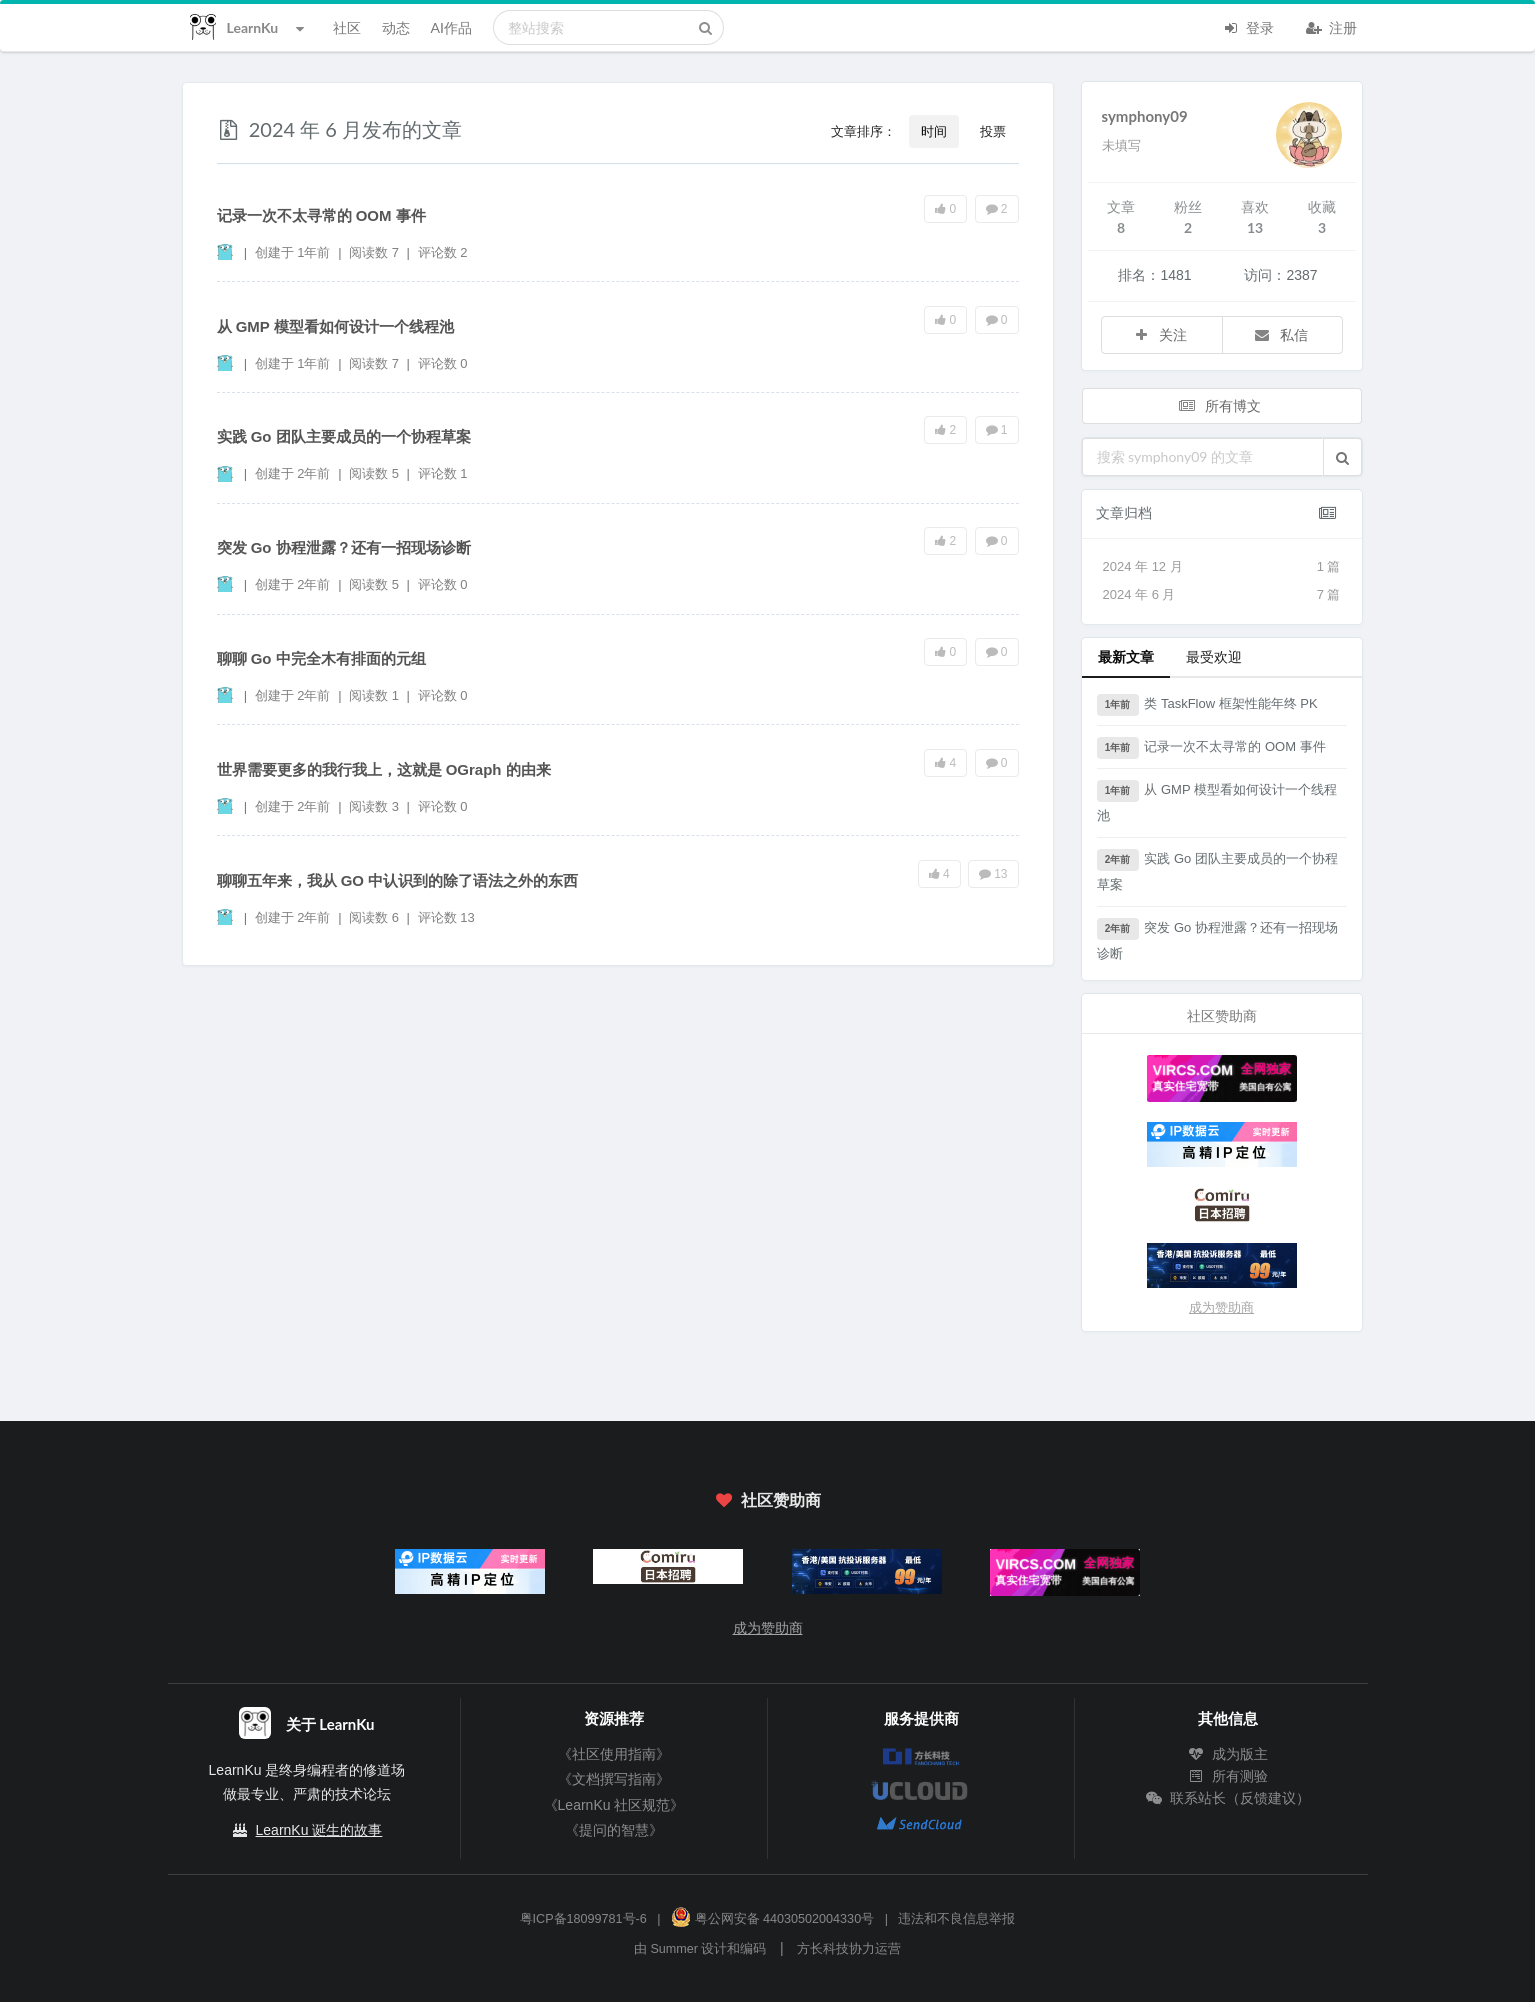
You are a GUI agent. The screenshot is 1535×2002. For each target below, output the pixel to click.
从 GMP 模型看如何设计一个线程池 (335, 326)
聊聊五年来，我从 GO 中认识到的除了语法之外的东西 (398, 880)
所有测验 (1228, 1776)
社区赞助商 (767, 1499)
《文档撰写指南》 (614, 1779)
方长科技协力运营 (849, 1949)
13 (993, 874)
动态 (396, 27)
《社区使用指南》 (614, 1754)
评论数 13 (446, 917)
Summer (674, 1949)
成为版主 (1228, 1754)
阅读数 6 (375, 917)
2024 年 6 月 (1222, 595)
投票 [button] (993, 131)
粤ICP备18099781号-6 (583, 1919)
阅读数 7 (375, 252)
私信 (1280, 334)
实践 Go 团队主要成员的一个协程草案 (344, 436)
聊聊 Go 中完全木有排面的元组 (321, 658)
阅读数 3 (375, 806)
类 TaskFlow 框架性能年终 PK (1207, 705)
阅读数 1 (375, 695)
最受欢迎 (1214, 656)
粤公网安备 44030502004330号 (772, 1919)
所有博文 (1220, 405)
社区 (347, 27)
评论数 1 (443, 473)
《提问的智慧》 (614, 1830)
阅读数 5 (375, 473)
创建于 (293, 252)
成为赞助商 (1221, 1307)
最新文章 (1126, 656)
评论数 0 (443, 363)
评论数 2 (443, 252)
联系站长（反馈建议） (1228, 1798)
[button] (1342, 457)
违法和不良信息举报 (956, 1919)
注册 (1332, 26)
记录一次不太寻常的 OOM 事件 (321, 215)
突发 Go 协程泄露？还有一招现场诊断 (344, 547)
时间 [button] (934, 131)
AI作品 (451, 27)
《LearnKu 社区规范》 (614, 1805)
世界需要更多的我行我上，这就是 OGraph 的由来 (384, 769)
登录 (1249, 26)
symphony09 (1145, 116)
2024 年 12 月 (1222, 567)
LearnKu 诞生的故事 (319, 1830)
